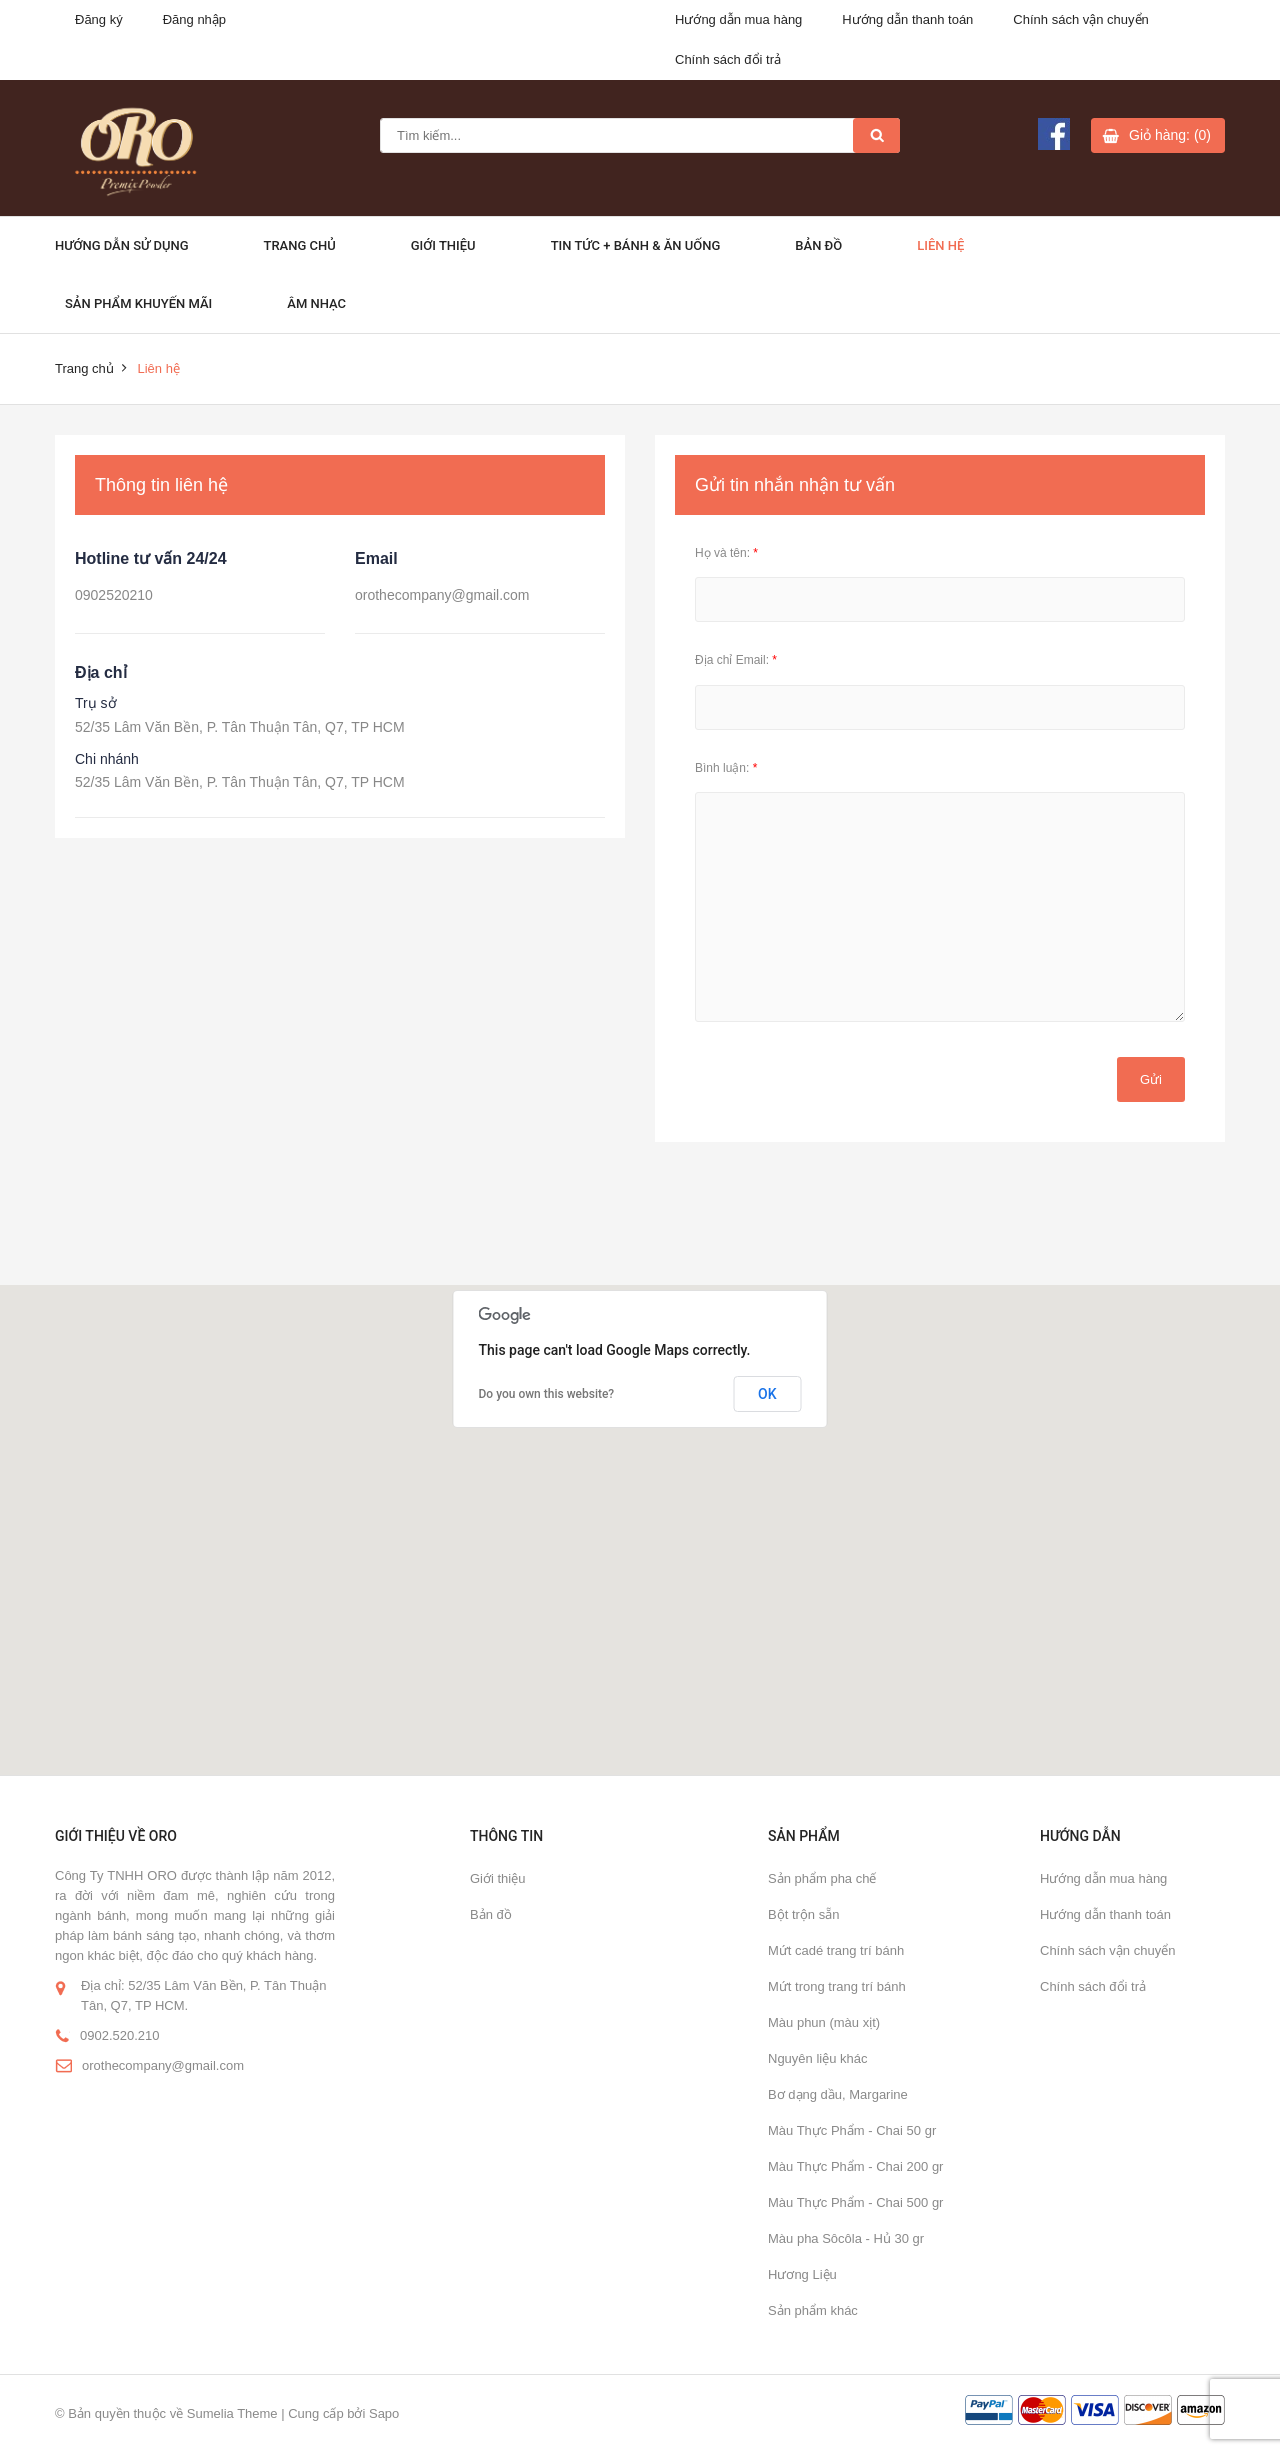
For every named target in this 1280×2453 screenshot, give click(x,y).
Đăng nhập (194, 19)
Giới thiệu (443, 245)
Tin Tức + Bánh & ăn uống (636, 245)
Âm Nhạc (316, 303)
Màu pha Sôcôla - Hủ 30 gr (846, 2238)
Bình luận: (726, 768)
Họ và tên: (726, 553)
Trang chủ (300, 245)
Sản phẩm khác (813, 2310)
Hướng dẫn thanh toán (907, 19)
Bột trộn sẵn (803, 1914)
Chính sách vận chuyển (1080, 19)
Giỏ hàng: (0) (1170, 135)
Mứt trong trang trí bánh (837, 1986)
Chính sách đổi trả (728, 59)
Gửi (1151, 1079)
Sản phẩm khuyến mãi (138, 303)
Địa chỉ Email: (736, 660)
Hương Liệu (802, 2274)
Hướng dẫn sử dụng (122, 245)
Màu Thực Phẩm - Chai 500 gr (855, 2202)
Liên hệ (940, 245)
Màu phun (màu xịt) (824, 2022)
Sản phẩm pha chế (822, 1878)
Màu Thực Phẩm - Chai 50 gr (852, 2130)
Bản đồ (818, 245)
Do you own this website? (547, 1394)
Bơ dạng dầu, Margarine (838, 2094)
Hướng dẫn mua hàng (738, 19)
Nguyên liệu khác (818, 2058)
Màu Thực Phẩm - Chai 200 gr (855, 2166)
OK (767, 1394)
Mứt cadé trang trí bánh (836, 1950)
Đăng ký (99, 19)
